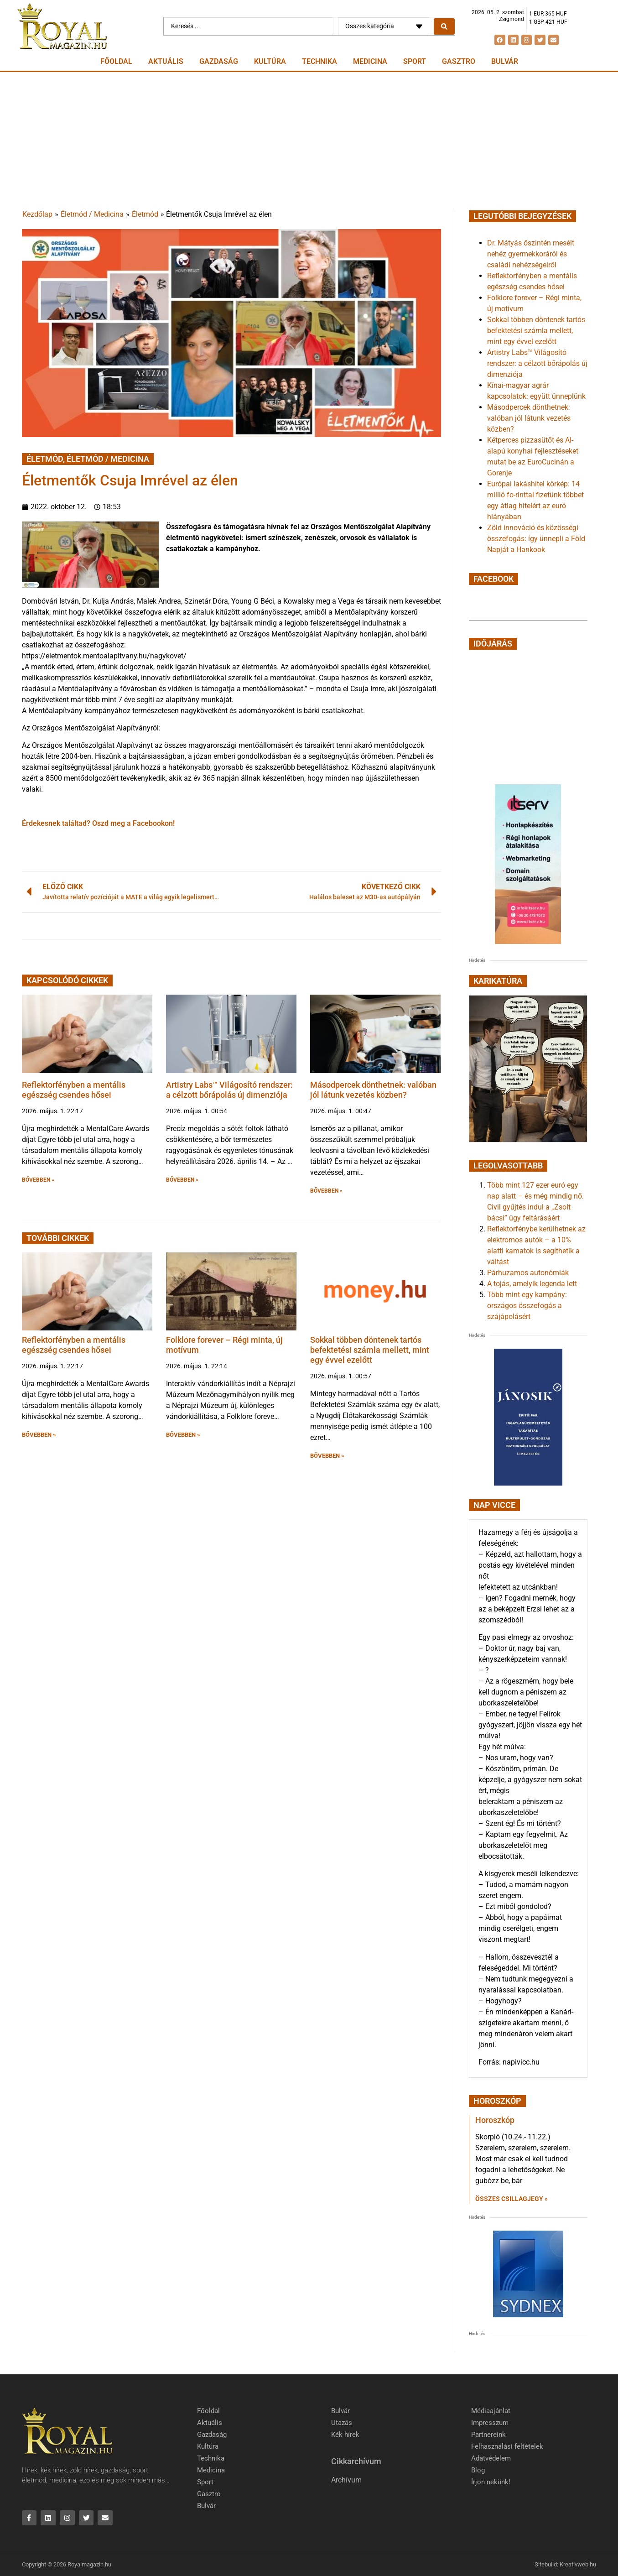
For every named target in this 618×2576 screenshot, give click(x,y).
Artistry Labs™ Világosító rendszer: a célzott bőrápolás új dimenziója (229, 1090)
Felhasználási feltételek (507, 2446)
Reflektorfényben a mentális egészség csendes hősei (73, 1090)
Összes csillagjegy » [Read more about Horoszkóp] (511, 2198)
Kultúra (270, 61)
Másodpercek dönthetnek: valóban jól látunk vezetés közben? (373, 1090)
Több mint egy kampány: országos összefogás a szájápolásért (527, 1305)
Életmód (145, 214)
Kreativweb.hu (578, 2564)
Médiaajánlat (490, 2411)
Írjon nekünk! (490, 2482)
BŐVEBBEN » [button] (38, 1180)
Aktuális (165, 61)
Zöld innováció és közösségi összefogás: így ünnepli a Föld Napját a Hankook (536, 538)
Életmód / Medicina (92, 214)
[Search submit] (444, 26)
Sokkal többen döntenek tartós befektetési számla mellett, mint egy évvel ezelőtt (369, 1349)
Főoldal (116, 61)
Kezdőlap (37, 214)
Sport (414, 61)
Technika (319, 61)
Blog (478, 2470)
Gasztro (458, 61)
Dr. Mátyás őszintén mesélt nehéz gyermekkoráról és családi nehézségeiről (530, 254)
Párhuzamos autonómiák (528, 1272)
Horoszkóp (494, 2120)
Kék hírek (345, 2434)
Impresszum (490, 2423)
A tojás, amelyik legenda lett (532, 1283)
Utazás (341, 2423)
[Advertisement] (309, 140)
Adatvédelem (491, 2458)
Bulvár (504, 61)
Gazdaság (218, 61)
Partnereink (488, 2434)
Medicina (370, 61)
